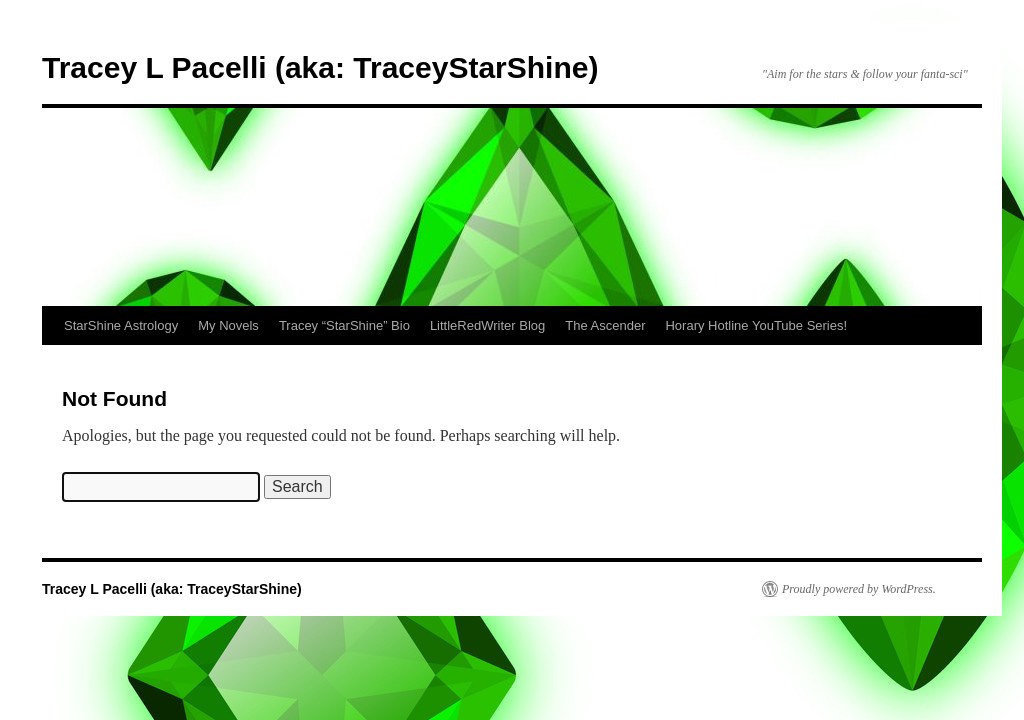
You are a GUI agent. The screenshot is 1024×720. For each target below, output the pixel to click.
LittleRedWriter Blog (487, 325)
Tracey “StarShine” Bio (344, 325)
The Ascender (605, 325)
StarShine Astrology (121, 325)
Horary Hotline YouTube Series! (756, 325)
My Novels (228, 325)
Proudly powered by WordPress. (859, 589)
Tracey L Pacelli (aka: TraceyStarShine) (320, 67)
